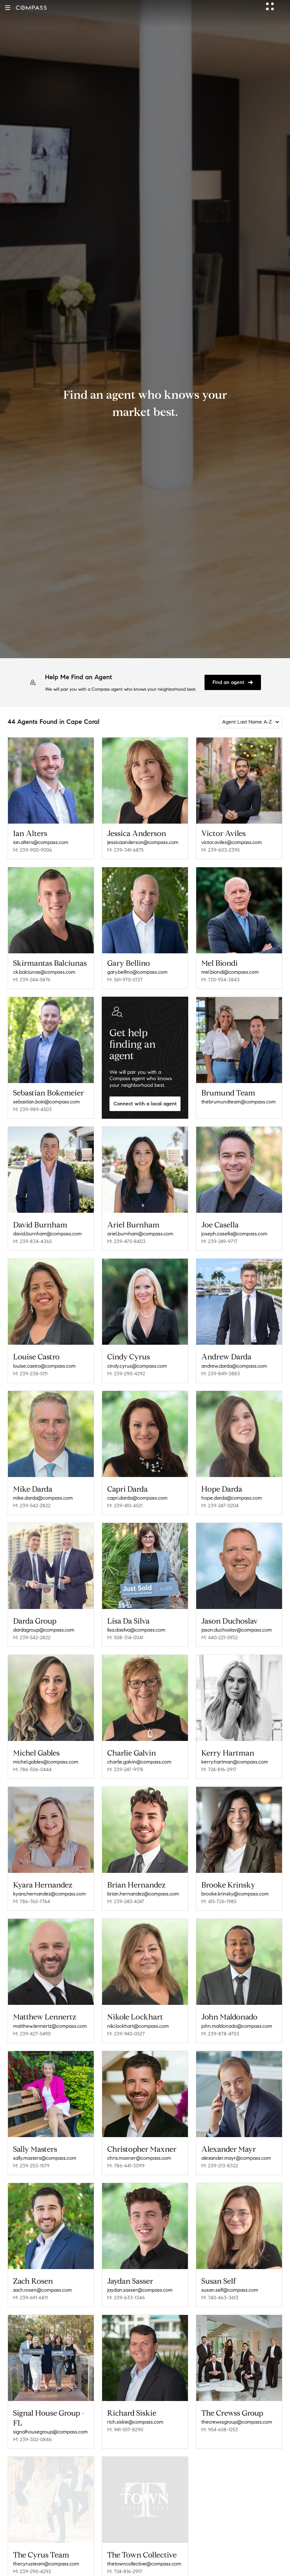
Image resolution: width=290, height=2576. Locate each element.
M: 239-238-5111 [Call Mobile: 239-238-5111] (30, 1374)
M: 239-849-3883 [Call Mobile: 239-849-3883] (220, 1374)
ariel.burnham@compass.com (140, 1234)
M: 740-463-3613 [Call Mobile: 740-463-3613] (219, 2298)
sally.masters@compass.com (44, 2158)
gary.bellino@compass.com (137, 972)
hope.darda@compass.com (231, 1498)
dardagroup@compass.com (43, 1630)
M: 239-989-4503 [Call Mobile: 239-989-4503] (32, 1109)
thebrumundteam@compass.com (238, 1102)
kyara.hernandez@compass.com (49, 1894)
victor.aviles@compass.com (231, 842)
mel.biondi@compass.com (230, 972)
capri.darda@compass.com (137, 1498)
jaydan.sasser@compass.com (140, 2290)
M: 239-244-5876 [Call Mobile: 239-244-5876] (31, 980)
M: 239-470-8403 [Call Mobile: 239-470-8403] (126, 1241)
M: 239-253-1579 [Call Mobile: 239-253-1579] (31, 2166)
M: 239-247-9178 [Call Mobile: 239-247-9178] (125, 1769)
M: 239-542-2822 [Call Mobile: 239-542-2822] (31, 1506)
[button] (7, 7)
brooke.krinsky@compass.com (235, 1894)
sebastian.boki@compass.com (46, 1102)
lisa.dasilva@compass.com (136, 1630)
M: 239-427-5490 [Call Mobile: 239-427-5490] (32, 2034)
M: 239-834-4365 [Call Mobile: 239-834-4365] (32, 1241)
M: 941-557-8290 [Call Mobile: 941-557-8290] (125, 2430)
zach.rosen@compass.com (42, 2290)
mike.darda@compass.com (43, 1498)
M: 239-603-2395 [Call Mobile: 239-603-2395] (220, 850)
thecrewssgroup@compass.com (236, 2422)
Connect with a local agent (145, 1104)
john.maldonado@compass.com (236, 2026)
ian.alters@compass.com (40, 842)
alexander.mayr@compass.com (236, 2158)
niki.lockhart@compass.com (138, 2026)
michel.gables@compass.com (45, 1762)
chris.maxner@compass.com (139, 2158)
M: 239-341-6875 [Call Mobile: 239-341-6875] (125, 850)
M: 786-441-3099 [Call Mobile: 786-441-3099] (126, 2166)
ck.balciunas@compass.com (44, 972)
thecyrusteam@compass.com (46, 2561)
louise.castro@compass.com (44, 1366)
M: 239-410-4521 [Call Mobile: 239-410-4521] (125, 1506)
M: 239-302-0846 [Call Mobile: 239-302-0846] (32, 2439)
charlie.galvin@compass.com (139, 1762)
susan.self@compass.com (229, 2290)
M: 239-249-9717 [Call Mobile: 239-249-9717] (219, 1241)
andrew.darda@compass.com (234, 1366)
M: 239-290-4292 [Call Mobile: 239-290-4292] (126, 1374)
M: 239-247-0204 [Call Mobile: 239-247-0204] (220, 1506)
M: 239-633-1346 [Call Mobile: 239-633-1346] (126, 2298)
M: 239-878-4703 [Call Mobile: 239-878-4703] (220, 2034)
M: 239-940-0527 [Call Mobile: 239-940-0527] (126, 2034)
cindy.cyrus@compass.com (137, 1366)
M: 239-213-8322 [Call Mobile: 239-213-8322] (219, 2166)
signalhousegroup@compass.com (50, 2432)
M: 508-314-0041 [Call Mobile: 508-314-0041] (125, 1637)
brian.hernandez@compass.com (143, 1894)
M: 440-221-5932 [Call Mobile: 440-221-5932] (219, 1637)
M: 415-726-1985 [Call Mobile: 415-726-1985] (218, 1901)
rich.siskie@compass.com (135, 2422)
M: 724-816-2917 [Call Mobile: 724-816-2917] (218, 1769)
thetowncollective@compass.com (144, 2561)
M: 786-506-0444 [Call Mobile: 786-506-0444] (32, 1769)
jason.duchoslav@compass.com (236, 1630)
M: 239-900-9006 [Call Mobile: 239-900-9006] (32, 850)
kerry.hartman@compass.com (234, 1762)
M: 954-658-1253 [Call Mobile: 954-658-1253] (219, 2430)
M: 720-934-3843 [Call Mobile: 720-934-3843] (220, 980)
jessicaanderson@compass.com (142, 842)
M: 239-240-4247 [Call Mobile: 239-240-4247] (125, 1901)
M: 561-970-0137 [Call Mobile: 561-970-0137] (125, 980)
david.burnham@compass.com (47, 1234)
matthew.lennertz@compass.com (50, 2026)
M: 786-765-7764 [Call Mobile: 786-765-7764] (31, 1901)
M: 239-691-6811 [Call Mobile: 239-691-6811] (30, 2298)
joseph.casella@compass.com (234, 1234)
